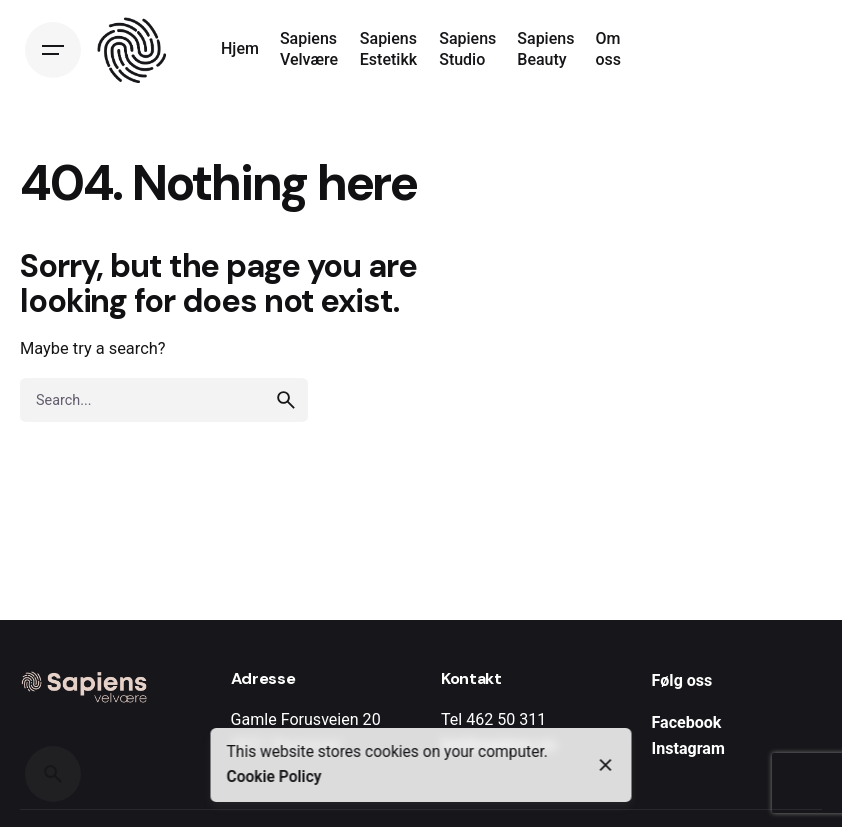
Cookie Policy (274, 777)
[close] (606, 765)
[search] (286, 400)
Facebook (687, 722)
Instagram (688, 748)
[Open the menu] (53, 50)
